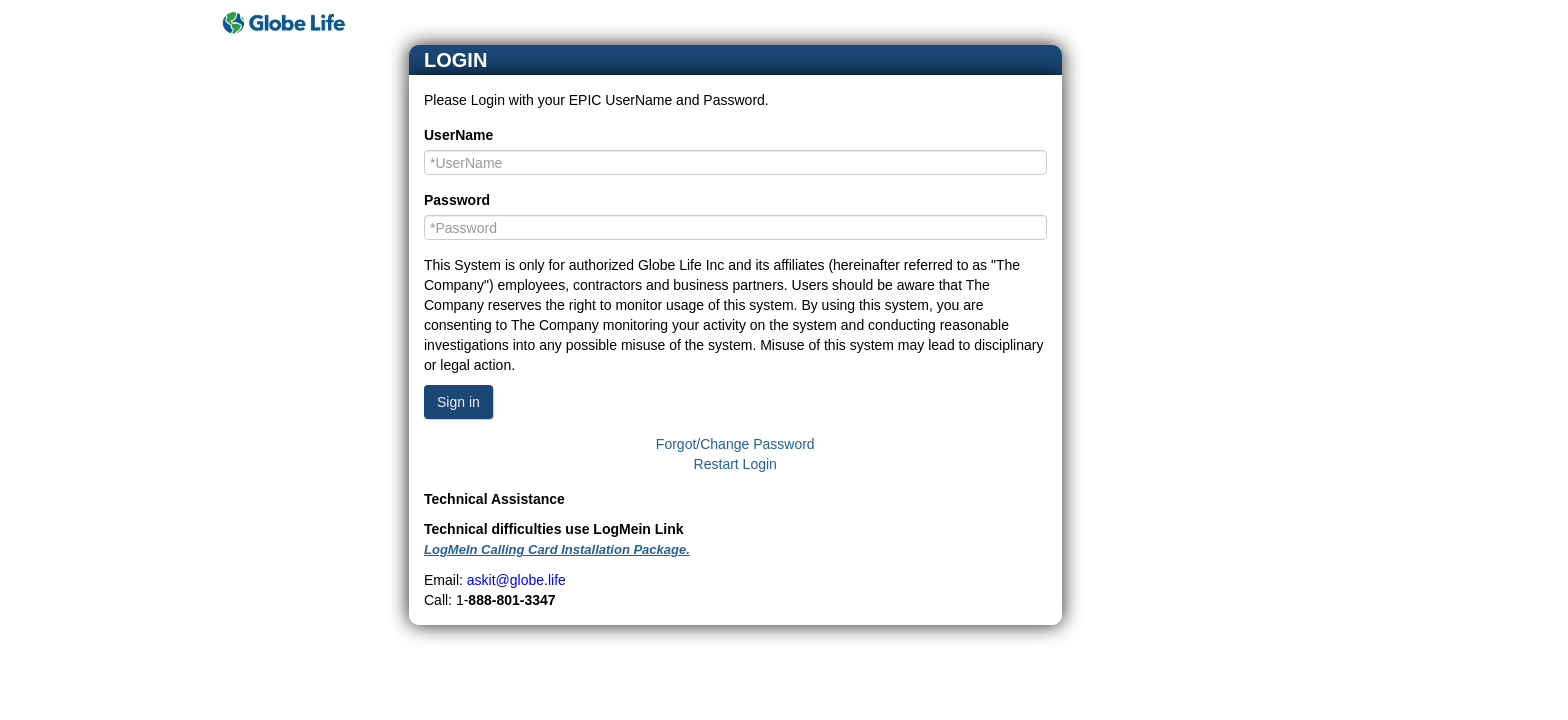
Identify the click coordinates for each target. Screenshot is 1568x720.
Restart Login (735, 464)
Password (457, 200)
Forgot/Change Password (735, 444)
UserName (458, 135)
